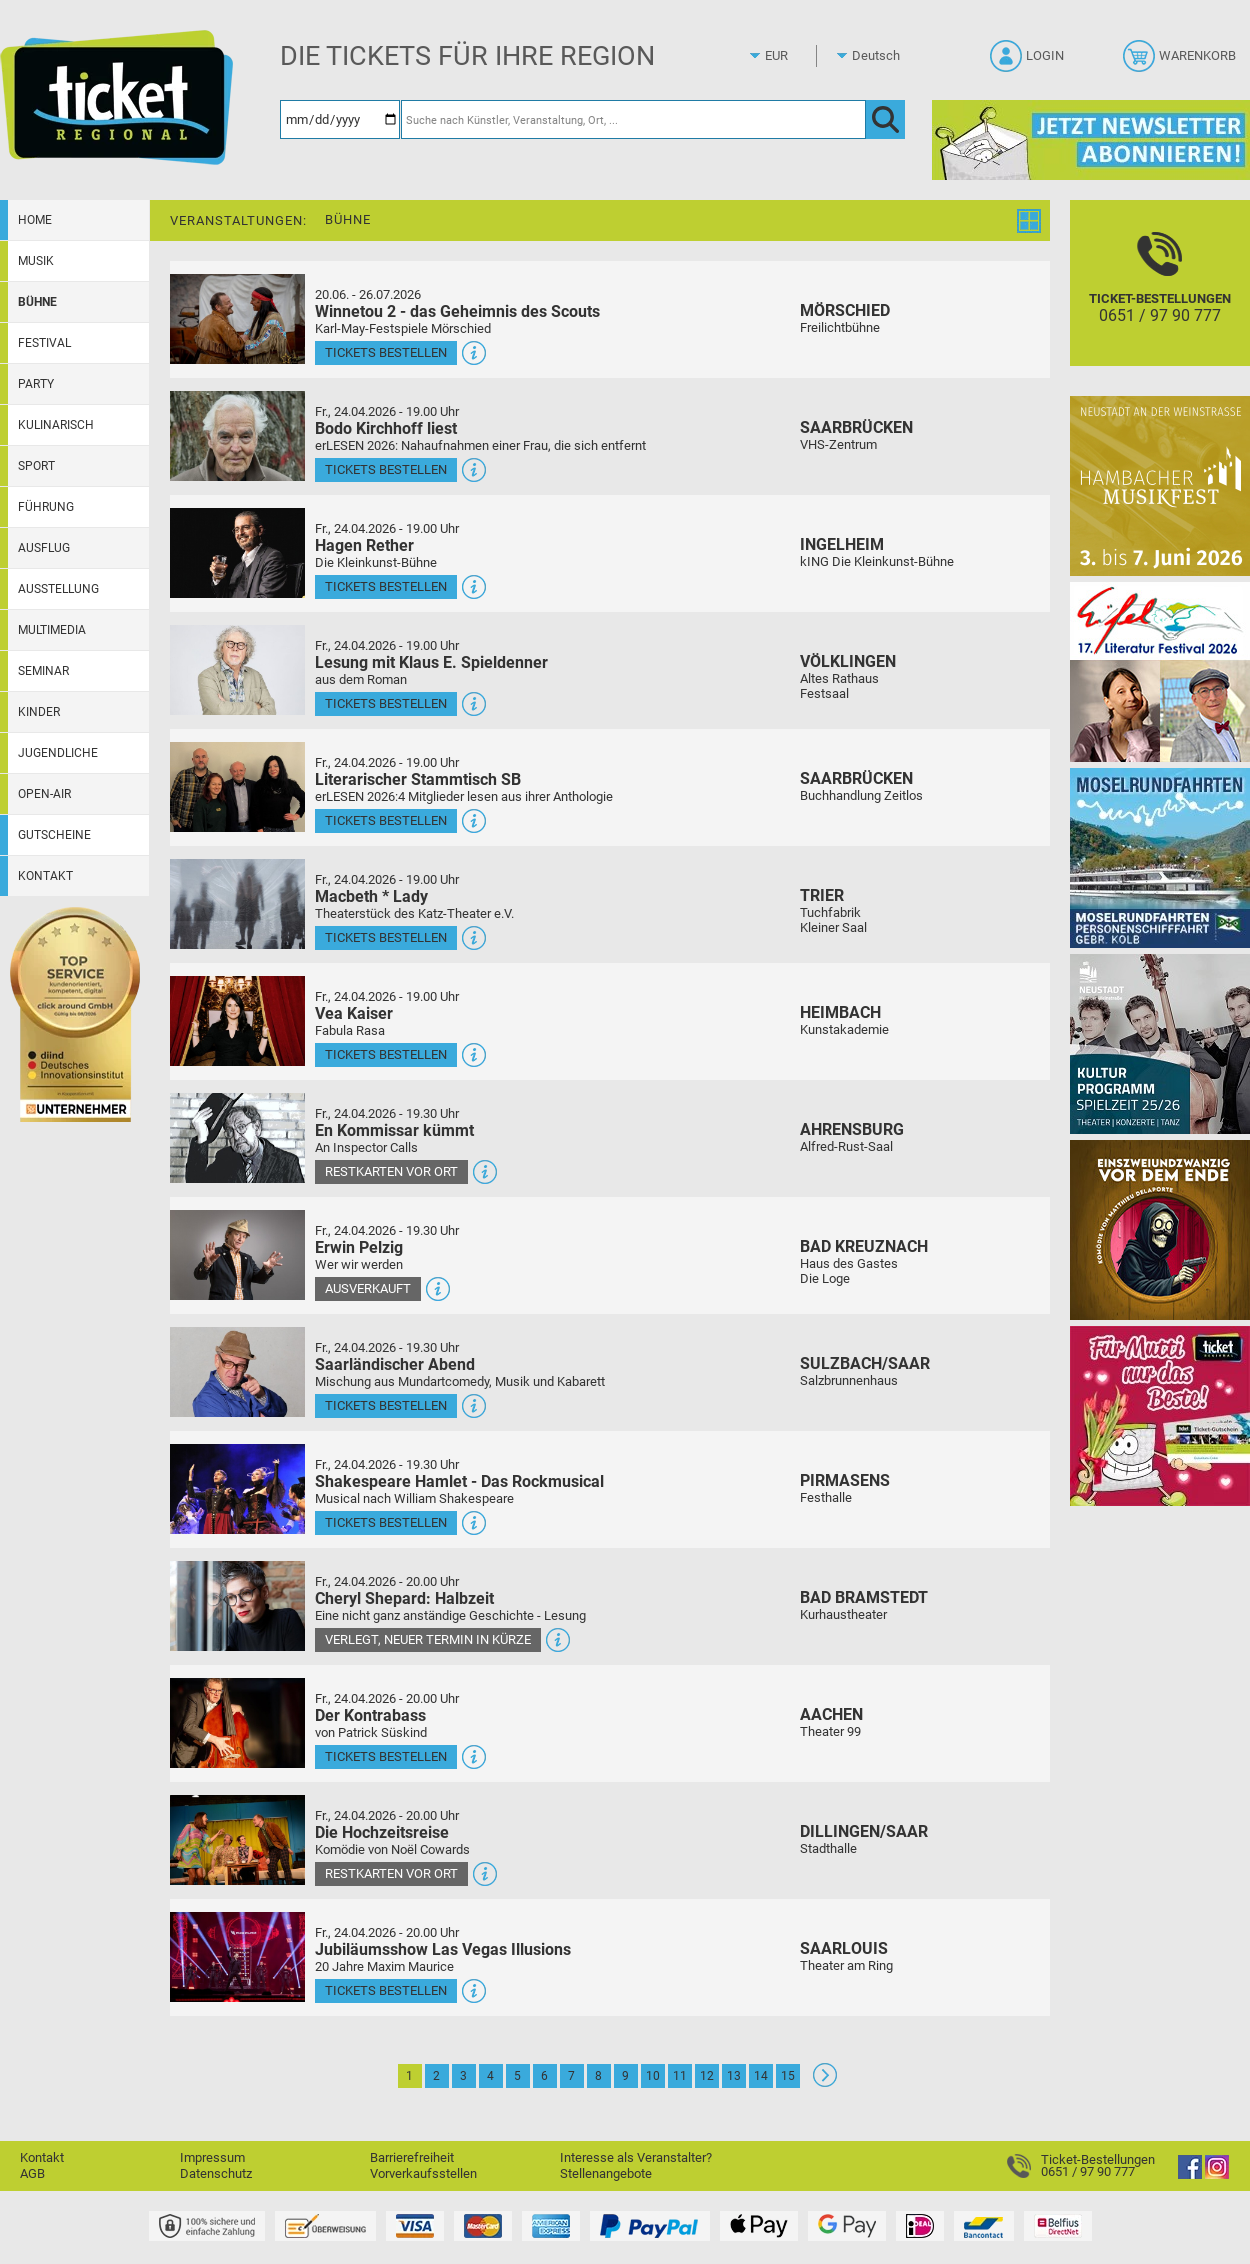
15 (788, 2076)
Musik (36, 261)
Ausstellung (58, 589)
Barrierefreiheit (412, 2157)
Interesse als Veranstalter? (636, 2157)
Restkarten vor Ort (391, 1171)
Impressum (212, 2157)
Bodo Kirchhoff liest (386, 428)
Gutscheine (54, 835)
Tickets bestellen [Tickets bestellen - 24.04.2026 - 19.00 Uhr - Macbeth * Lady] (386, 937)
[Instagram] (1217, 2174)
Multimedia (52, 630)
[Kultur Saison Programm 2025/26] (1160, 1043)
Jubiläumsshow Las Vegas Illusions (443, 1949)
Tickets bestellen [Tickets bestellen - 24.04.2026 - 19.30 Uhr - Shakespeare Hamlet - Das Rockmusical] (386, 1522)
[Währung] (795, 56)
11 (680, 2076)
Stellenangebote (606, 2173)
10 (653, 2076)
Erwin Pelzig (359, 1247)
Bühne (37, 302)
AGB (32, 2173)
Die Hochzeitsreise (382, 1832)
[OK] (885, 119)
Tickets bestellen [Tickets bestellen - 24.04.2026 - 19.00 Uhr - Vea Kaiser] (386, 1054)
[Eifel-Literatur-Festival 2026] (1160, 671)
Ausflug (44, 548)
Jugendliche (58, 753)
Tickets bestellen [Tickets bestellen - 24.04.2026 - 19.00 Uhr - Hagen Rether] (386, 586)
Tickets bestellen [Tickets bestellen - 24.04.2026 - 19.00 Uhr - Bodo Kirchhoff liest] (386, 469)
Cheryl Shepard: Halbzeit (404, 1598)
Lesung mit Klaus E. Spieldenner (431, 662)
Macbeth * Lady (371, 896)
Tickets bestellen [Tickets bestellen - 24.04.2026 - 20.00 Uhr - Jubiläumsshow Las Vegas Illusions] (386, 1990)
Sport (36, 466)
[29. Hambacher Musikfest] (1160, 485)
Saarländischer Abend (395, 1364)
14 (761, 2076)
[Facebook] (1190, 2174)
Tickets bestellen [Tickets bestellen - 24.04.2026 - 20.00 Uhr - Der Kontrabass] (386, 1756)
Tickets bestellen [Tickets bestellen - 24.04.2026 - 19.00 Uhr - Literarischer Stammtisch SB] (386, 820)
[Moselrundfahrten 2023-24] (1160, 857)
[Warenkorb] (1181, 62)
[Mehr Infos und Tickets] (237, 318)
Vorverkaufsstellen (423, 2173)
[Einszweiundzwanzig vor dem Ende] (1160, 1229)
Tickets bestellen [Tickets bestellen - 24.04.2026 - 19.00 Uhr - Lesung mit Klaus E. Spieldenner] (386, 703)
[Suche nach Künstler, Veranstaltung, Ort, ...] (633, 119)
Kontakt (45, 876)
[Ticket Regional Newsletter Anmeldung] (1091, 139)
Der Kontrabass (370, 1715)
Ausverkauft (368, 1288)
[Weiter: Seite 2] (825, 2082)
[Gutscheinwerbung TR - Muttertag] (1160, 1415)
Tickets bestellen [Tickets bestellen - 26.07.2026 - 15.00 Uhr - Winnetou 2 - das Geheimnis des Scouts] (386, 352)
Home (35, 220)
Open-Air (44, 794)
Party (36, 384)
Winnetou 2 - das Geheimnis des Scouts (457, 311)
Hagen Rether (364, 545)
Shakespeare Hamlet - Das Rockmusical (459, 1481)
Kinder (39, 712)
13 (734, 2076)
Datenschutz (216, 2173)
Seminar (43, 671)
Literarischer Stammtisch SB (418, 779)
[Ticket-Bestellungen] (1160, 300)
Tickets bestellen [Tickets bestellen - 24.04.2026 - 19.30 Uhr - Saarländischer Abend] (386, 1405)
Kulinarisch (56, 425)
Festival (44, 343)
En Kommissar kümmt (394, 1130)
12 (707, 2076)
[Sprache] (882, 56)
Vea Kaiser (354, 1013)
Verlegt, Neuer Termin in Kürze (428, 1639)
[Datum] (340, 119)
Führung (46, 507)
